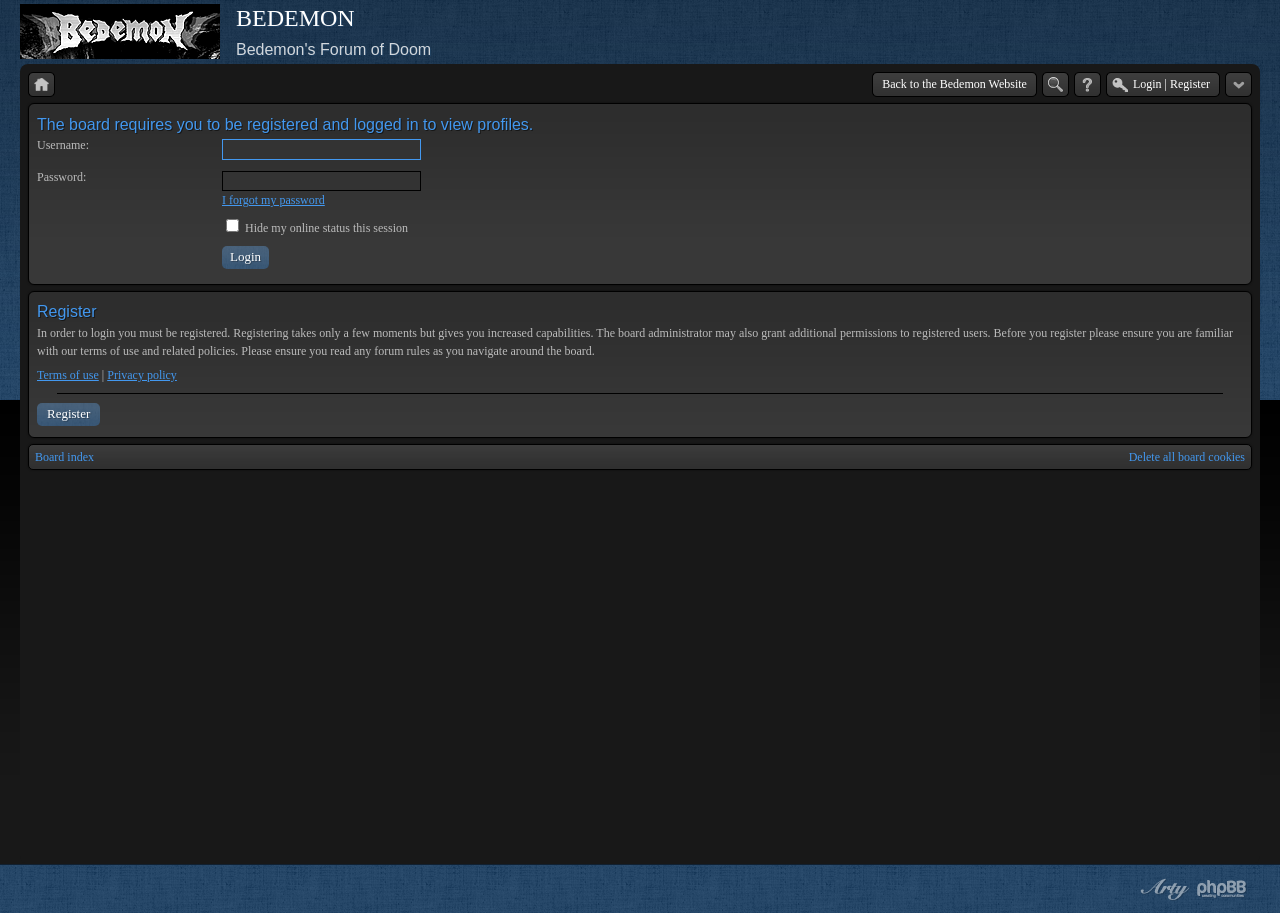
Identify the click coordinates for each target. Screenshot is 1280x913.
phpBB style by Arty (1162, 889)
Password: (61, 177)
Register (68, 413)
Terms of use (68, 375)
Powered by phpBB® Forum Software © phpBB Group (1222, 889)
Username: (63, 145)
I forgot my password (273, 200)
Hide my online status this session (317, 228)
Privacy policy (142, 375)
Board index (64, 457)
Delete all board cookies (1187, 457)
